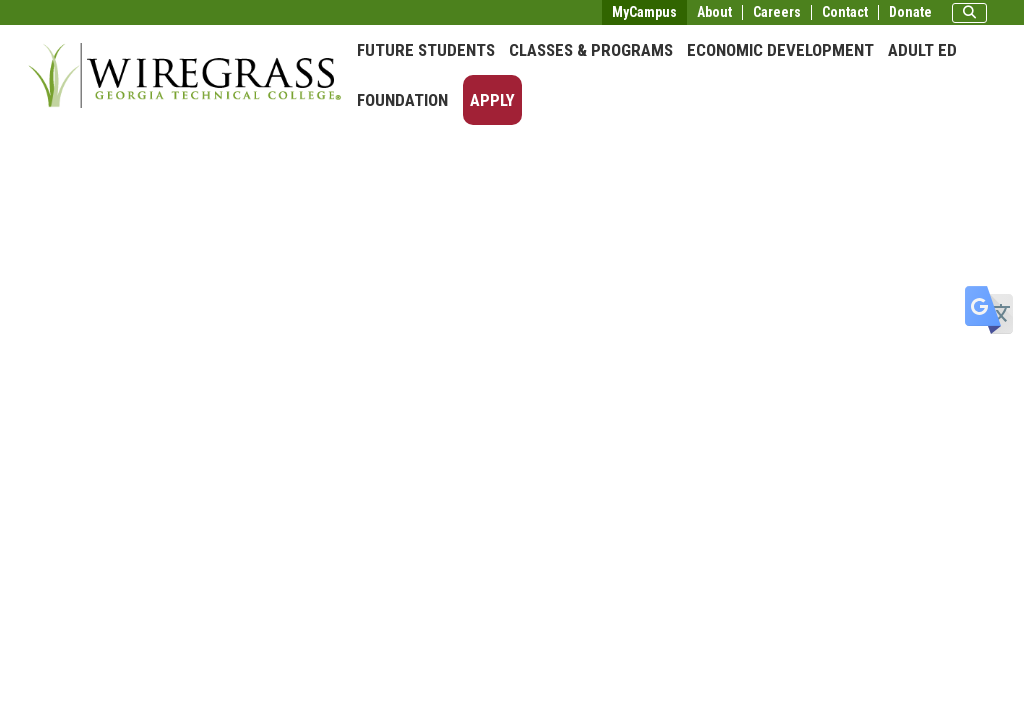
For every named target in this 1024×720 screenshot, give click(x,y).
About (714, 12)
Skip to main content (74, 14)
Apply (492, 100)
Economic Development (780, 50)
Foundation (402, 100)
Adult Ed (922, 50)
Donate (910, 12)
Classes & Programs (591, 50)
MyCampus (644, 12)
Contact (845, 12)
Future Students (426, 50)
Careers (777, 12)
